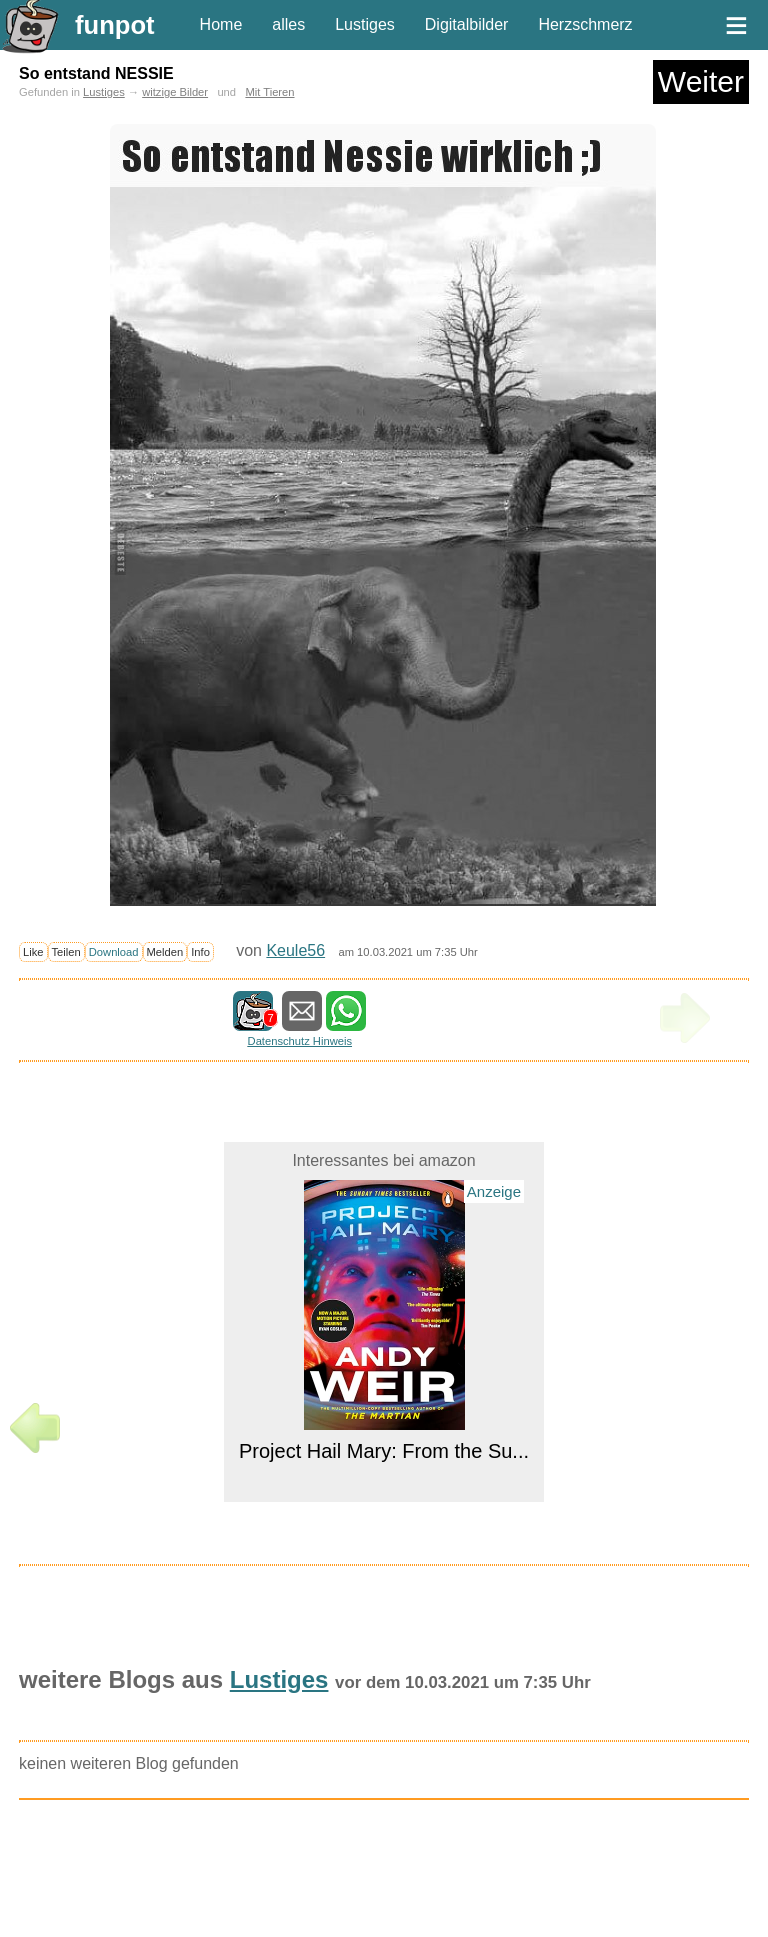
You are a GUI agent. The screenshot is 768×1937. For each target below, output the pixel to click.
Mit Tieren (269, 92)
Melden (165, 952)
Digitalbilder (467, 24)
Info (200, 952)
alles (288, 24)
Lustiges (365, 24)
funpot (115, 25)
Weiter (701, 81)
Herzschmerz (585, 24)
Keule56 (295, 950)
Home (221, 24)
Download (114, 952)
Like (33, 952)
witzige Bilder (175, 92)
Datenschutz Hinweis (300, 1041)
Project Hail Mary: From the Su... (384, 1451)
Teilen (66, 952)
